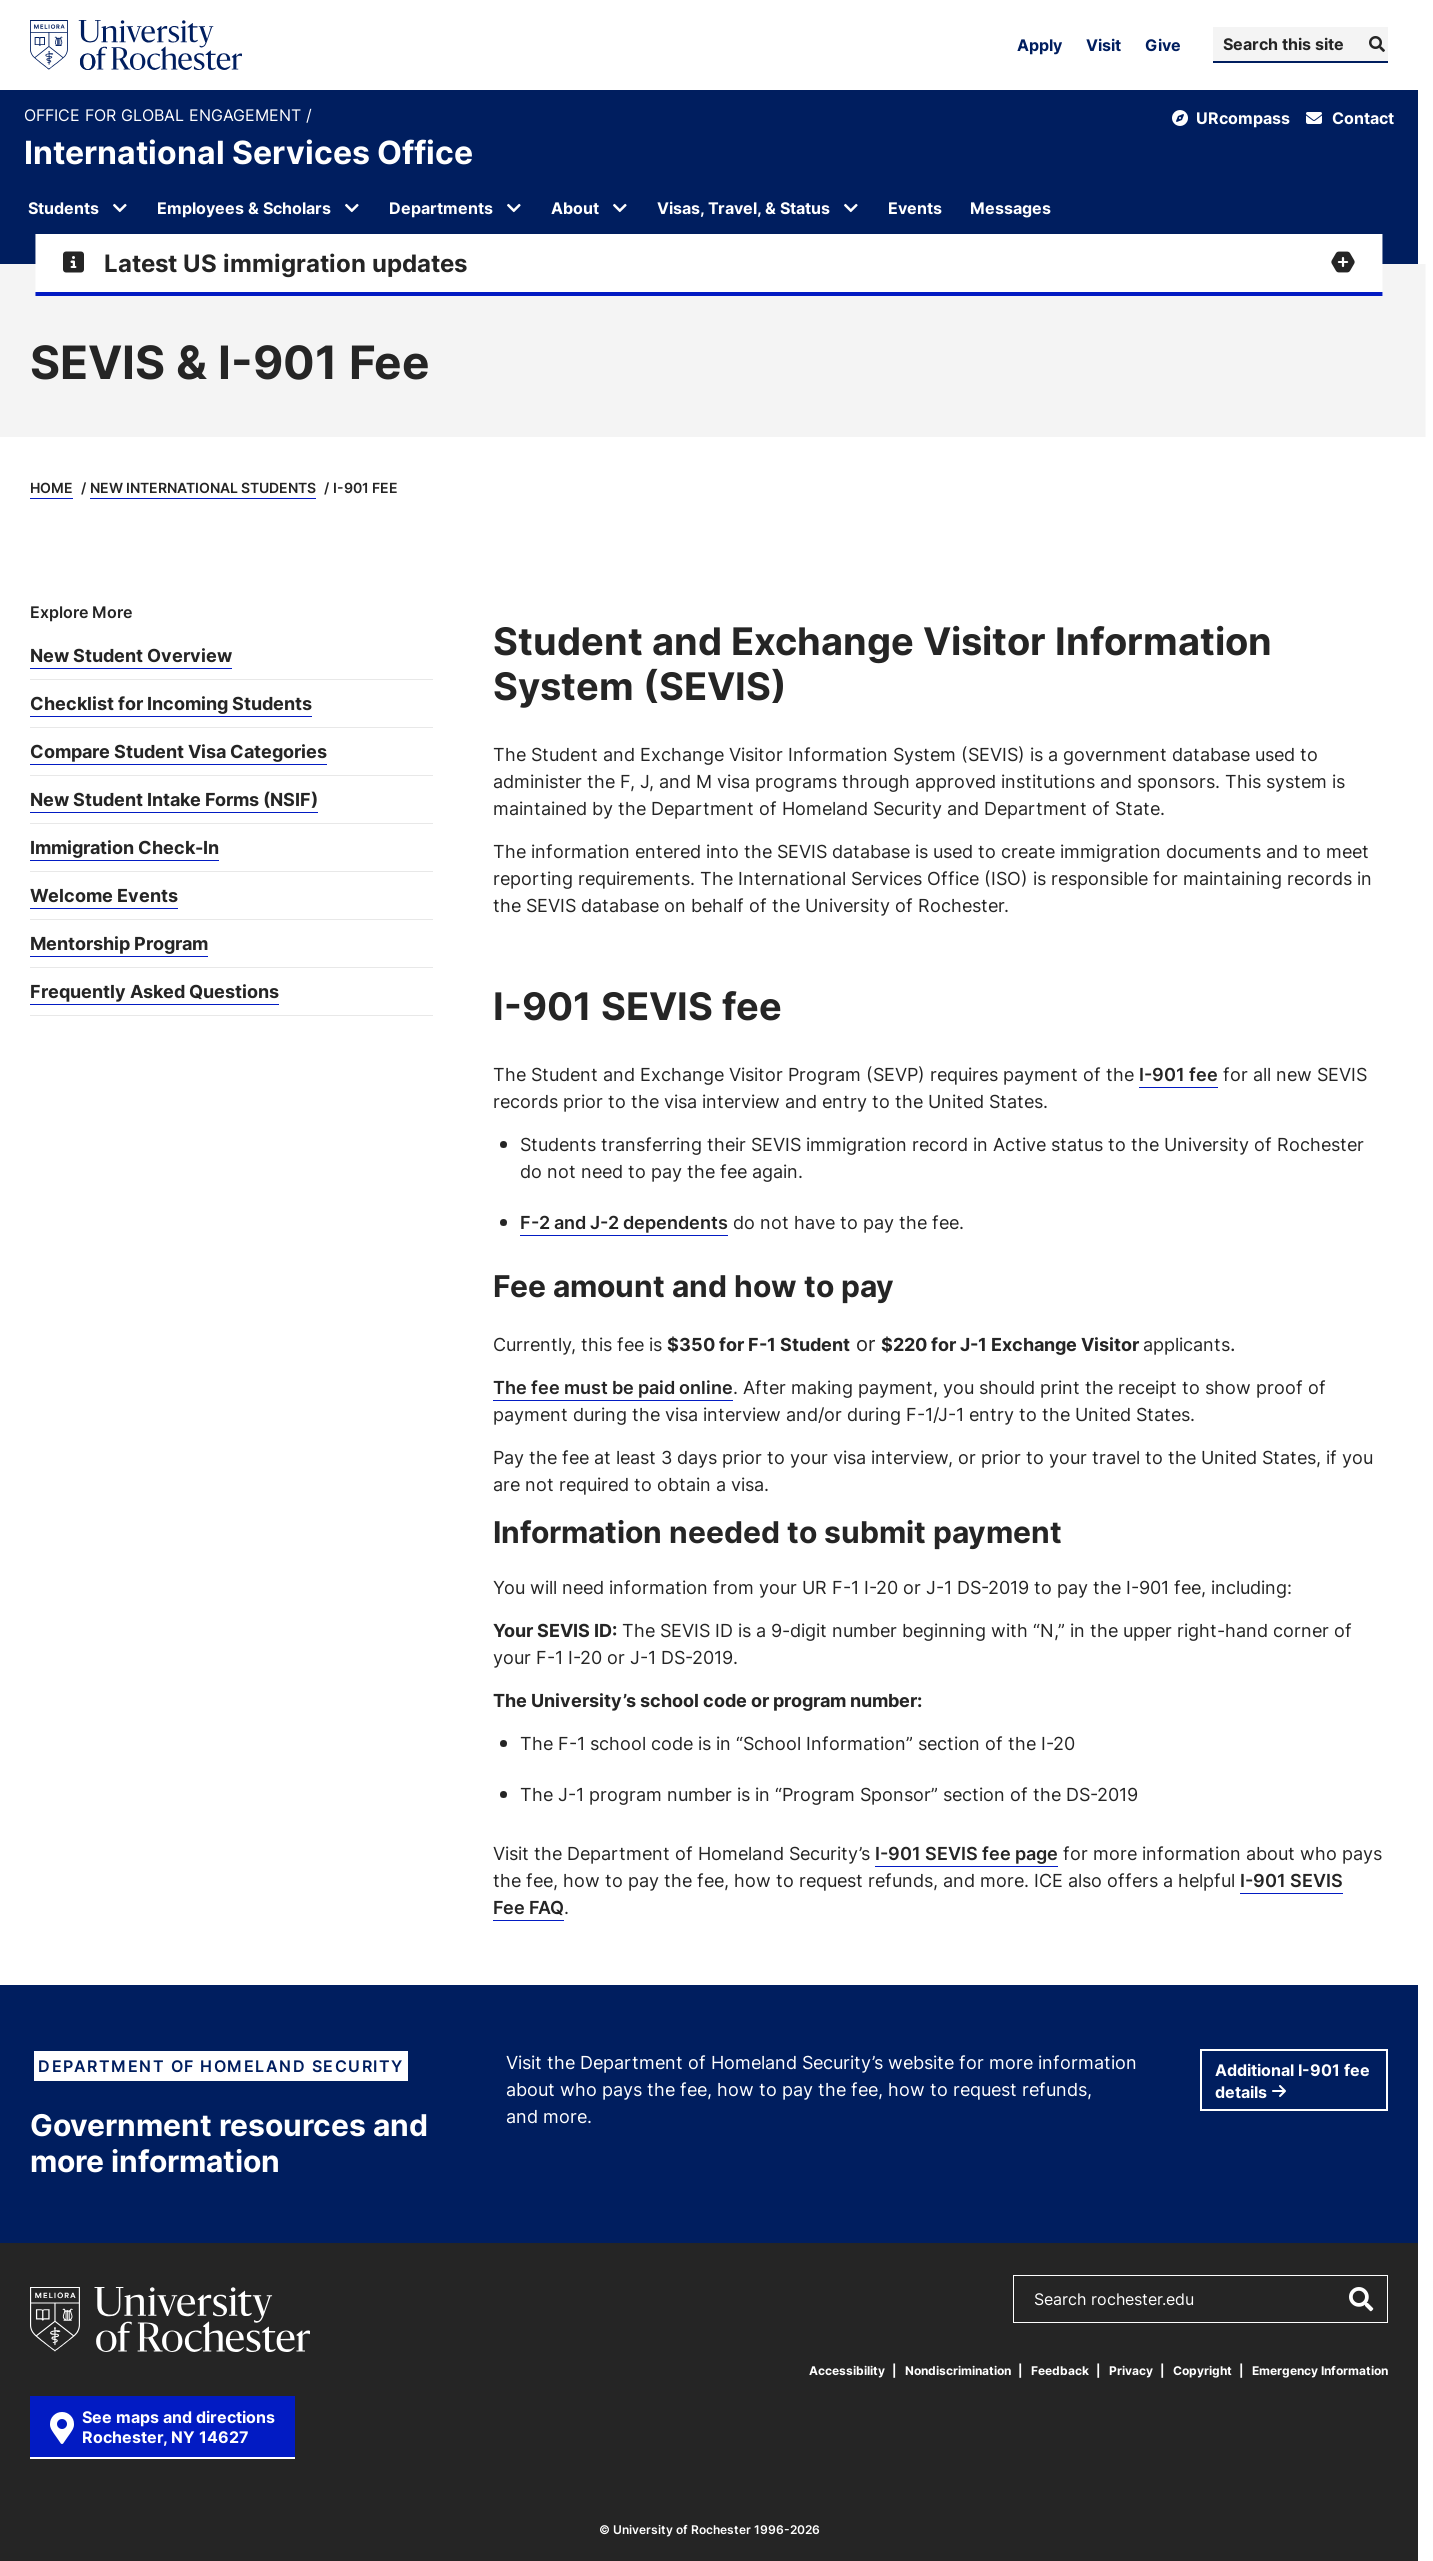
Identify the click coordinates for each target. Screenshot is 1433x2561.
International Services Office (248, 152)
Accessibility (847, 2370)
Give (1163, 45)
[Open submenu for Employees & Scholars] (352, 208)
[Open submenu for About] (620, 208)
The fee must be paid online (613, 1387)
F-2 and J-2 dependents (624, 1222)
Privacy (1131, 2370)
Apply (1039, 45)
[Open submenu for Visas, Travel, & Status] (851, 208)
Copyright (1202, 2370)
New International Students (203, 487)
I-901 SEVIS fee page (966, 1853)
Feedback (1060, 2370)
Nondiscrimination (958, 2370)
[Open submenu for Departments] (514, 208)
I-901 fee (1178, 1074)
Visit (1103, 45)
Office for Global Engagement (165, 115)
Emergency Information (1320, 2370)
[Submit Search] (1374, 44)
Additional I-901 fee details (1292, 2081)
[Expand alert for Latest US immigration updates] (708, 263)
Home (51, 487)
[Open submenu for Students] (120, 208)
